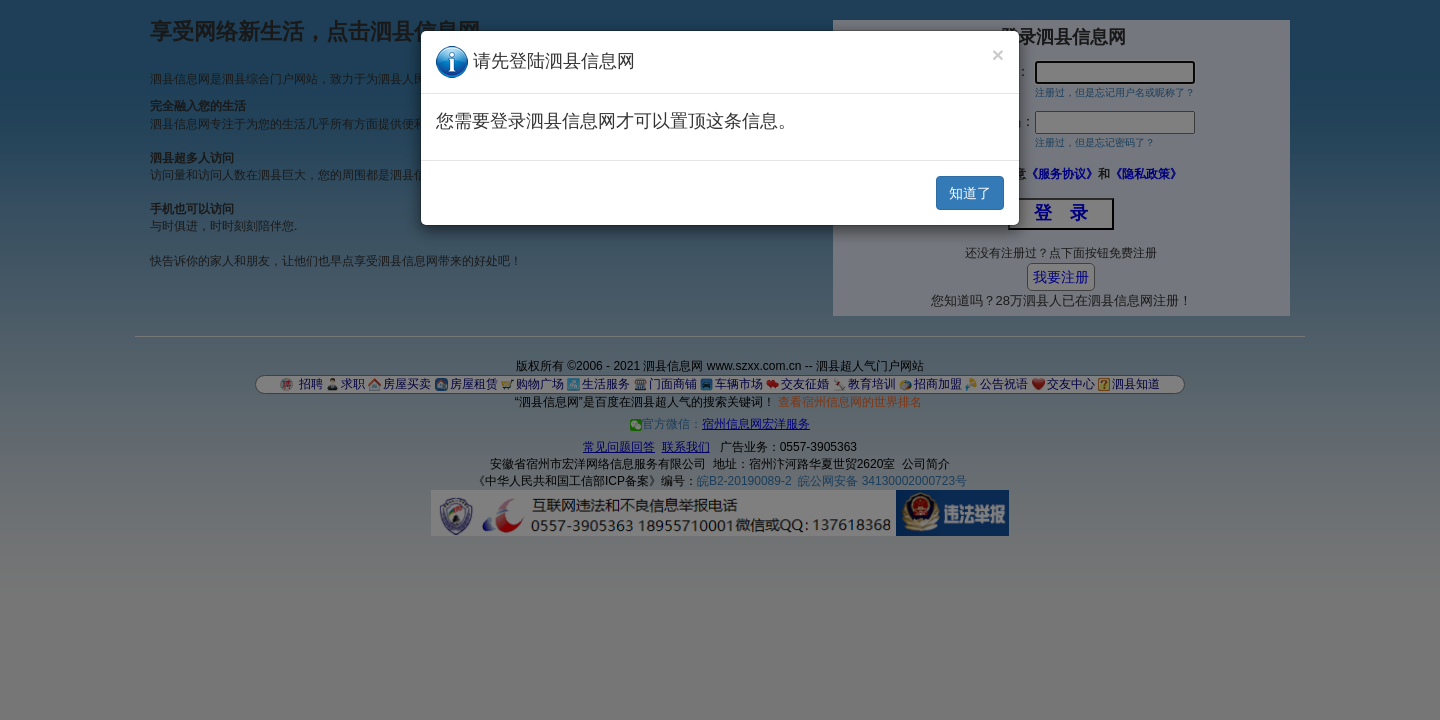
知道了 (970, 193)
